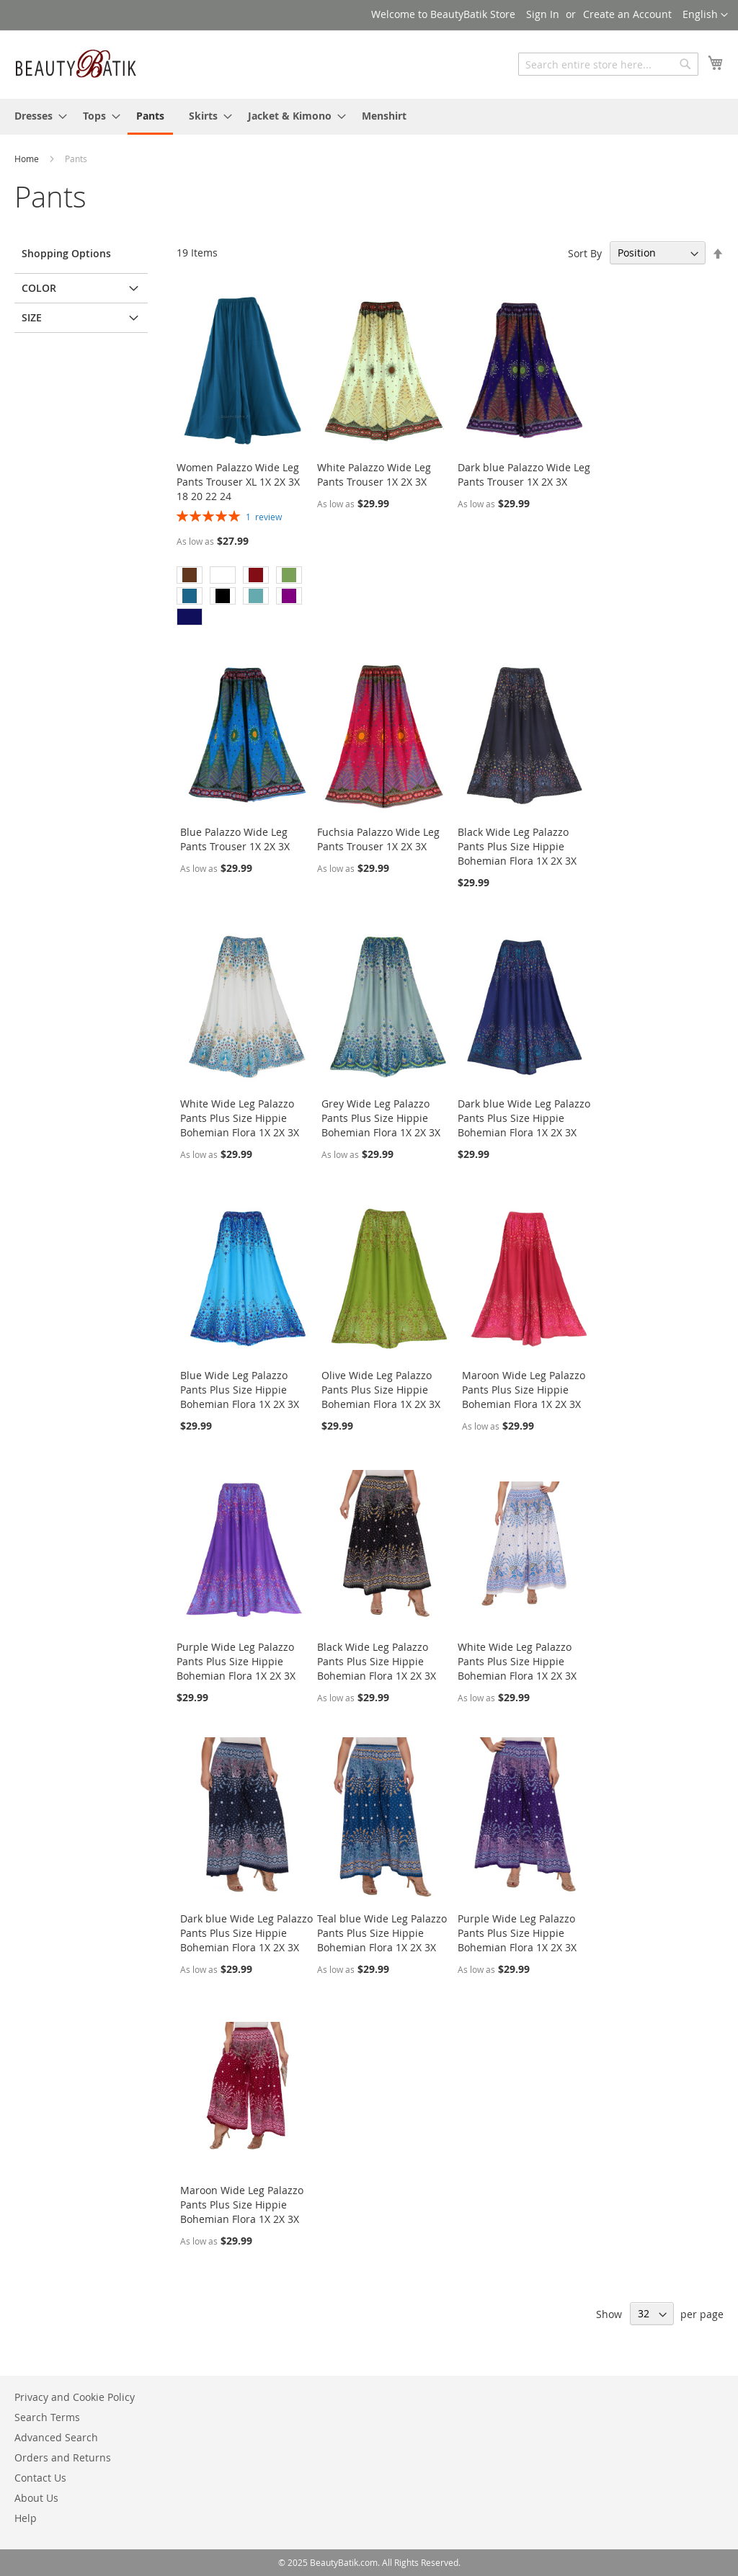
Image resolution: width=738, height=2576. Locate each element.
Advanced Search (56, 2437)
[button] (705, 15)
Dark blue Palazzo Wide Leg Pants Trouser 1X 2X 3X (524, 474)
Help (25, 2518)
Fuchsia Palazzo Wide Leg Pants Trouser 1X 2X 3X (378, 839)
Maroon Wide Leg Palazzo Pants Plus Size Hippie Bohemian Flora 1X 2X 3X (523, 1389)
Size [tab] (32, 317)
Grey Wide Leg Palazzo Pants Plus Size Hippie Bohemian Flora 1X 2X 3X (380, 1118)
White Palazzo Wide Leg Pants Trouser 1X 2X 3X (374, 474)
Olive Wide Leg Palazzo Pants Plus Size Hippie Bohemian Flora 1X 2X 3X (380, 1389)
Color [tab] (39, 288)
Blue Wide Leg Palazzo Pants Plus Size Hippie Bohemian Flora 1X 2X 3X (239, 1389)
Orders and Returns (62, 2457)
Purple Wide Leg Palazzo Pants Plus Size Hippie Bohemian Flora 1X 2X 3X (236, 1661)
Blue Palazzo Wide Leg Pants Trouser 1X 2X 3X (235, 839)
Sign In (542, 14)
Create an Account (627, 14)
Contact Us (40, 2477)
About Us (36, 2498)
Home (27, 158)
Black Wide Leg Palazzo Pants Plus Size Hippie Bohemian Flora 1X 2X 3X (517, 846)
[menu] (369, 117)
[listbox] (244, 597)
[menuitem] (36, 116)
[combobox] (608, 64)
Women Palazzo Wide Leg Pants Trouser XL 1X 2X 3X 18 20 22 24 (238, 481)
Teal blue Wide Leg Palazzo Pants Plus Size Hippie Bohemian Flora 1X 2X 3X (382, 1933)
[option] (190, 575)
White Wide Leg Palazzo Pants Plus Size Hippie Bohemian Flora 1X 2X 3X (239, 1118)
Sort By (585, 252)
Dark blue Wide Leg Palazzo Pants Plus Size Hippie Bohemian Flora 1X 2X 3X (524, 1118)
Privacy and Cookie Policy (74, 2397)
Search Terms (47, 2417)
